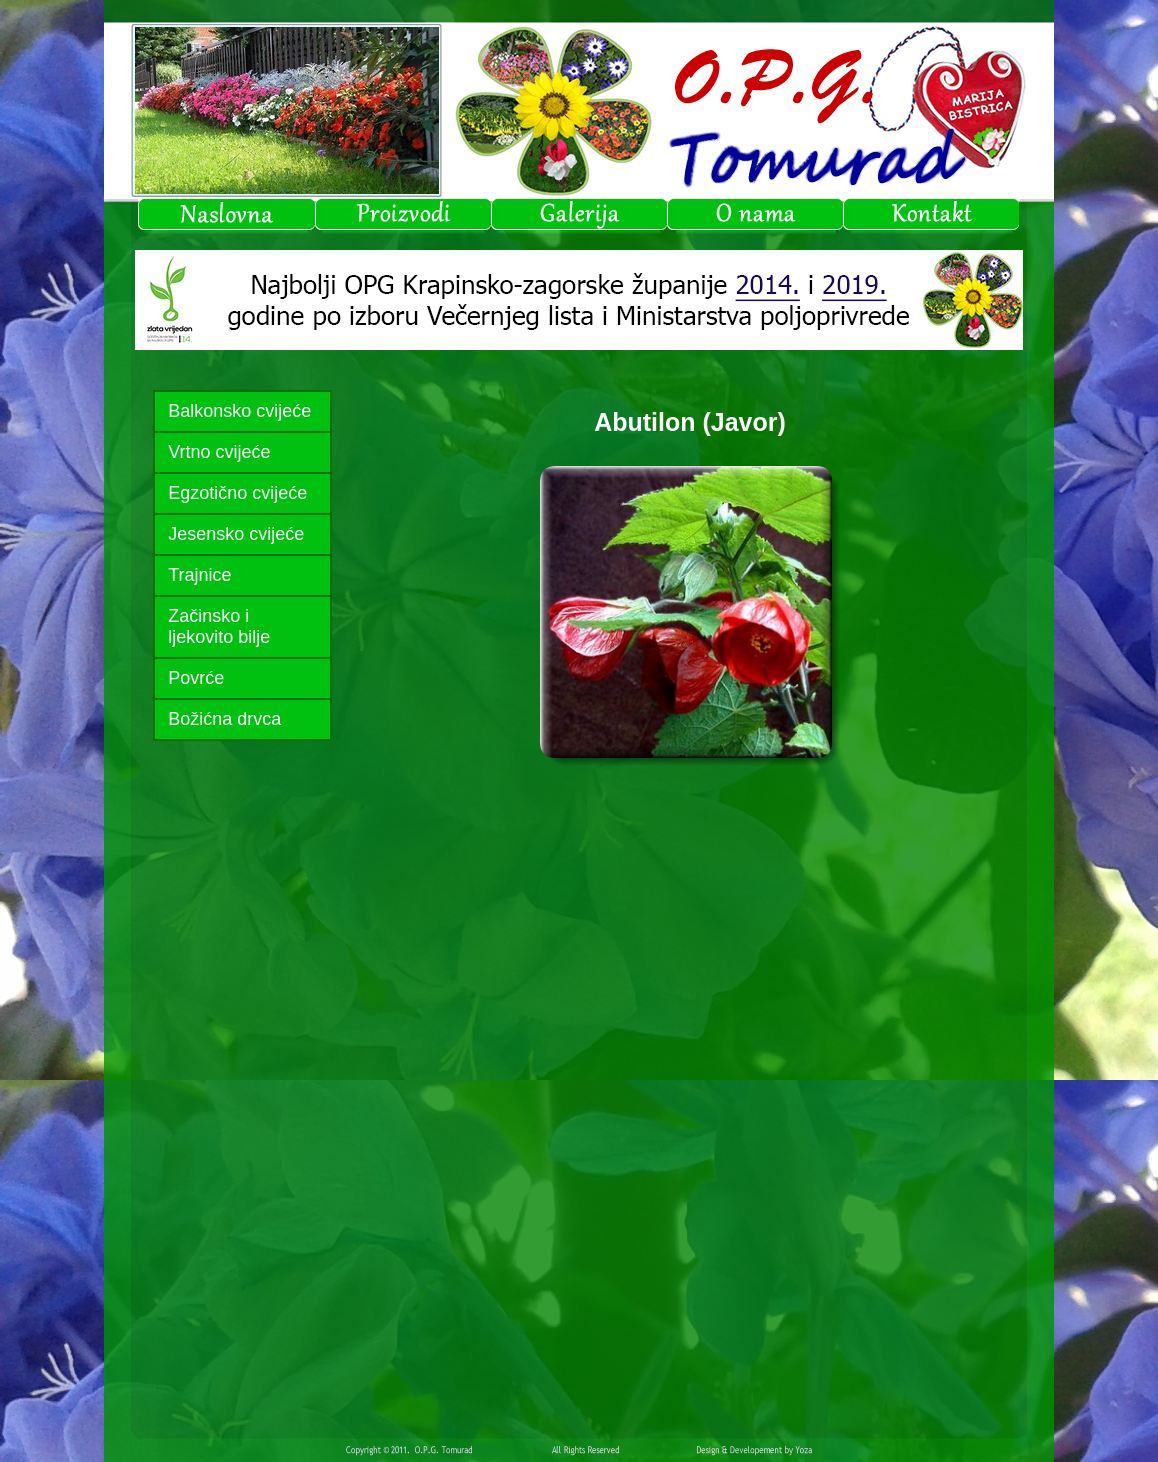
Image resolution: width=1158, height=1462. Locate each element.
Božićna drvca (224, 719)
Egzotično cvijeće (237, 493)
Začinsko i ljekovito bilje (219, 626)
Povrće (196, 678)
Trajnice (199, 575)
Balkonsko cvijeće (239, 411)
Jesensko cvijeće (236, 534)
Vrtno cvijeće (219, 452)
